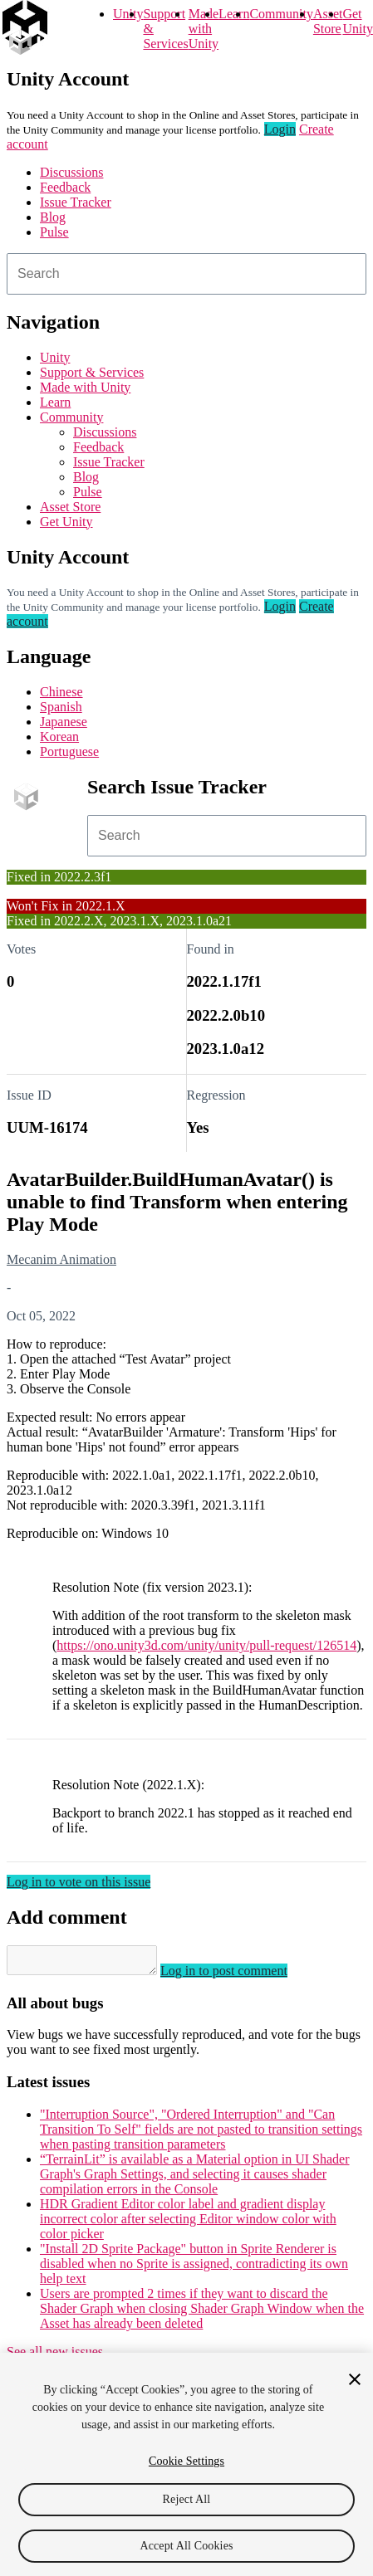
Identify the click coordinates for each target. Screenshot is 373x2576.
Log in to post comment (240, 1976)
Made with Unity (203, 29)
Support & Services (92, 372)
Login (280, 129)
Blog (53, 217)
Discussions (71, 172)
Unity (128, 14)
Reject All (187, 2502)
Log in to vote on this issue (78, 1882)
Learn (233, 14)
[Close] (355, 2382)
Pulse (54, 232)
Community (280, 14)
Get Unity (357, 21)
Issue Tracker (75, 202)
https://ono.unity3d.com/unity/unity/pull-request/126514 (206, 1645)
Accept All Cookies (186, 2548)
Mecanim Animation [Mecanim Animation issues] (61, 1259)
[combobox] (186, 274)
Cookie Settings (186, 2463)
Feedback (65, 187)
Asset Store (70, 507)
